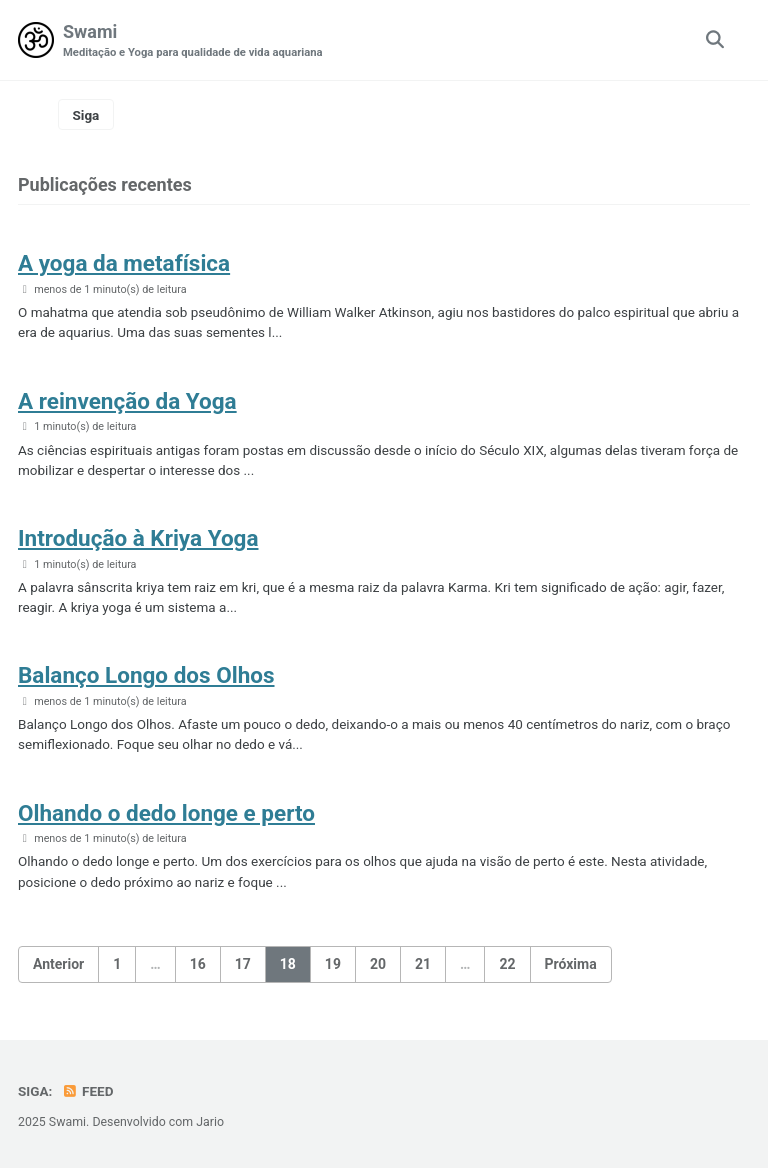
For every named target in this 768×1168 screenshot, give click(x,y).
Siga (86, 115)
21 (423, 964)
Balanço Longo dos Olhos (146, 675)
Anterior (58, 964)
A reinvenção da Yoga (127, 401)
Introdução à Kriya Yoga (138, 538)
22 (507, 964)
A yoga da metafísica (124, 263)
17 (243, 964)
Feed (88, 1091)
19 (333, 964)
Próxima (571, 964)
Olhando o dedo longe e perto (166, 813)
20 (378, 964)
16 (198, 964)
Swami (193, 41)
